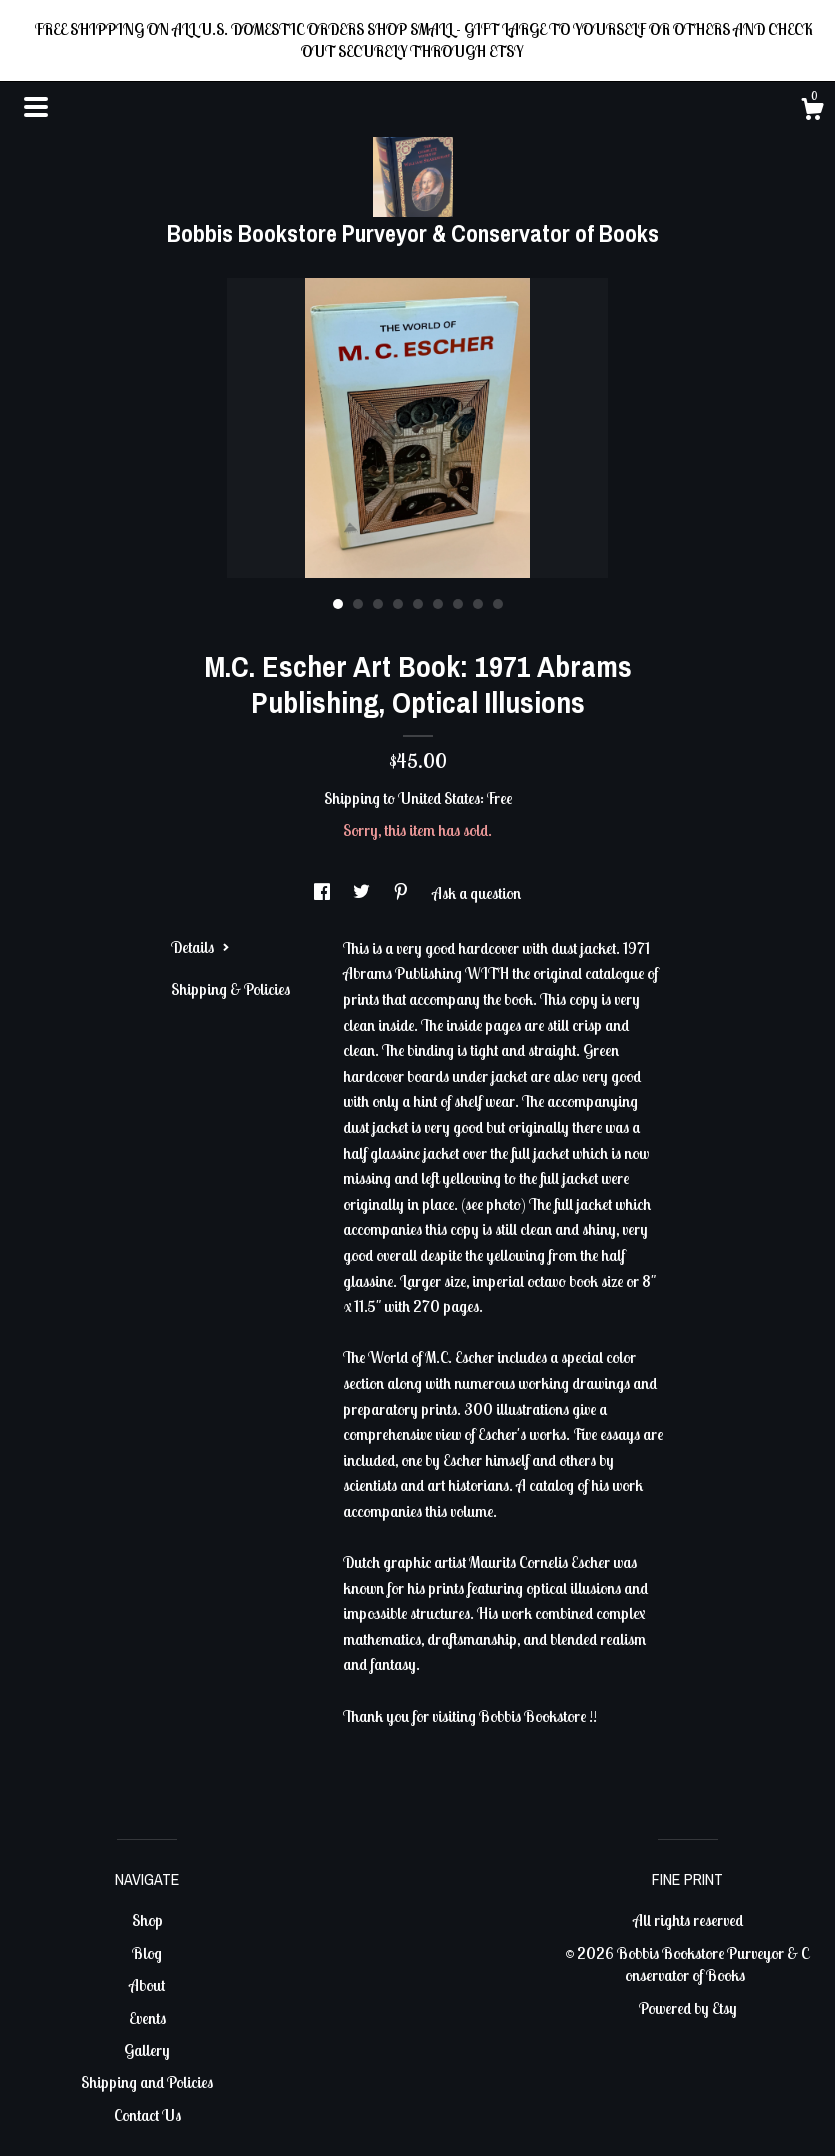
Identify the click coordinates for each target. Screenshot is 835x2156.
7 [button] (458, 604)
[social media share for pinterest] (402, 893)
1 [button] (338, 604)
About (147, 1985)
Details (200, 947)
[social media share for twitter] (363, 893)
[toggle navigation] (36, 107)
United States (439, 798)
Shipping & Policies (230, 989)
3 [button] (378, 604)
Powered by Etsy (688, 2008)
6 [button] (438, 604)
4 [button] (398, 604)
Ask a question (476, 893)
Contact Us (147, 2115)
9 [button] (498, 604)
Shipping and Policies (147, 2082)
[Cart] (812, 112)
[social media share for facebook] (323, 893)
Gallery (147, 2050)
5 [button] (418, 604)
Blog (147, 1953)
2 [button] (358, 604)
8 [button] (478, 604)
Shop (147, 1920)
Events (147, 2018)
